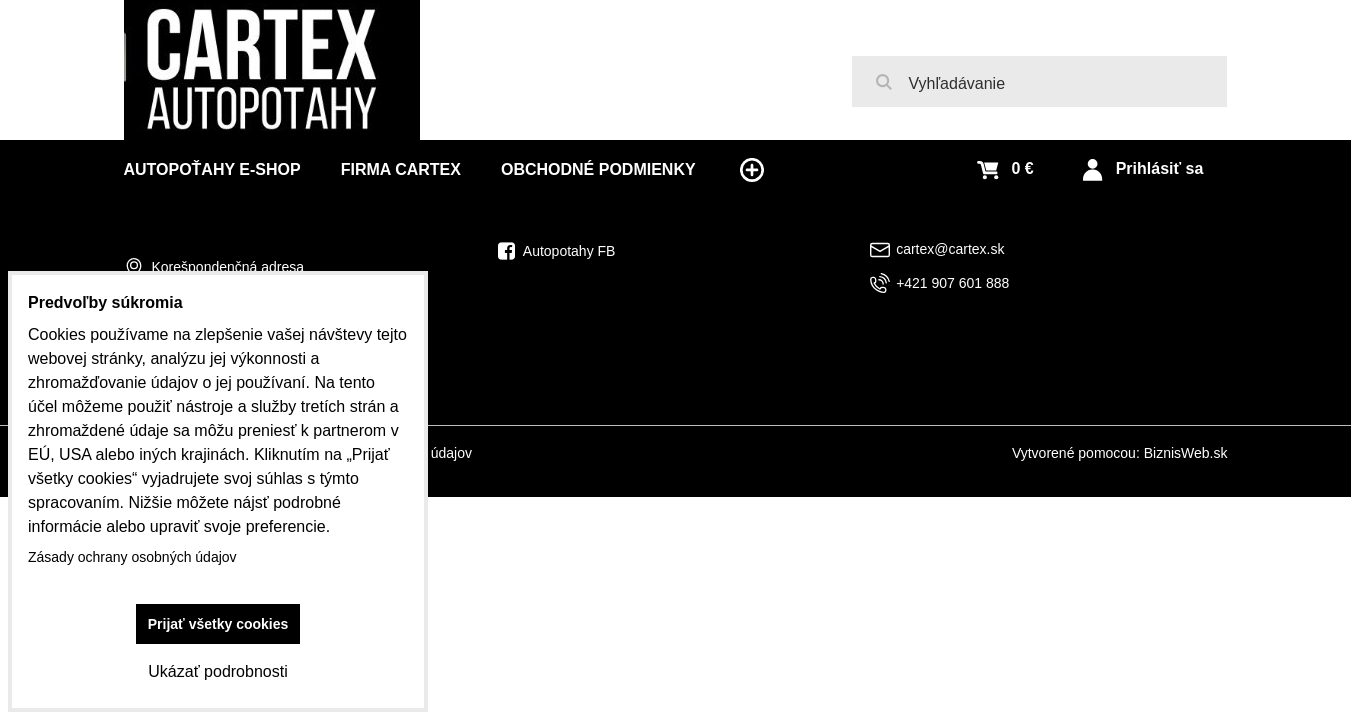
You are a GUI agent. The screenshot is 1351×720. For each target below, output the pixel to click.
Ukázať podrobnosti (217, 671)
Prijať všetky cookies (218, 624)
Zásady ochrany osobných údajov (132, 557)
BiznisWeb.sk (1186, 453)
